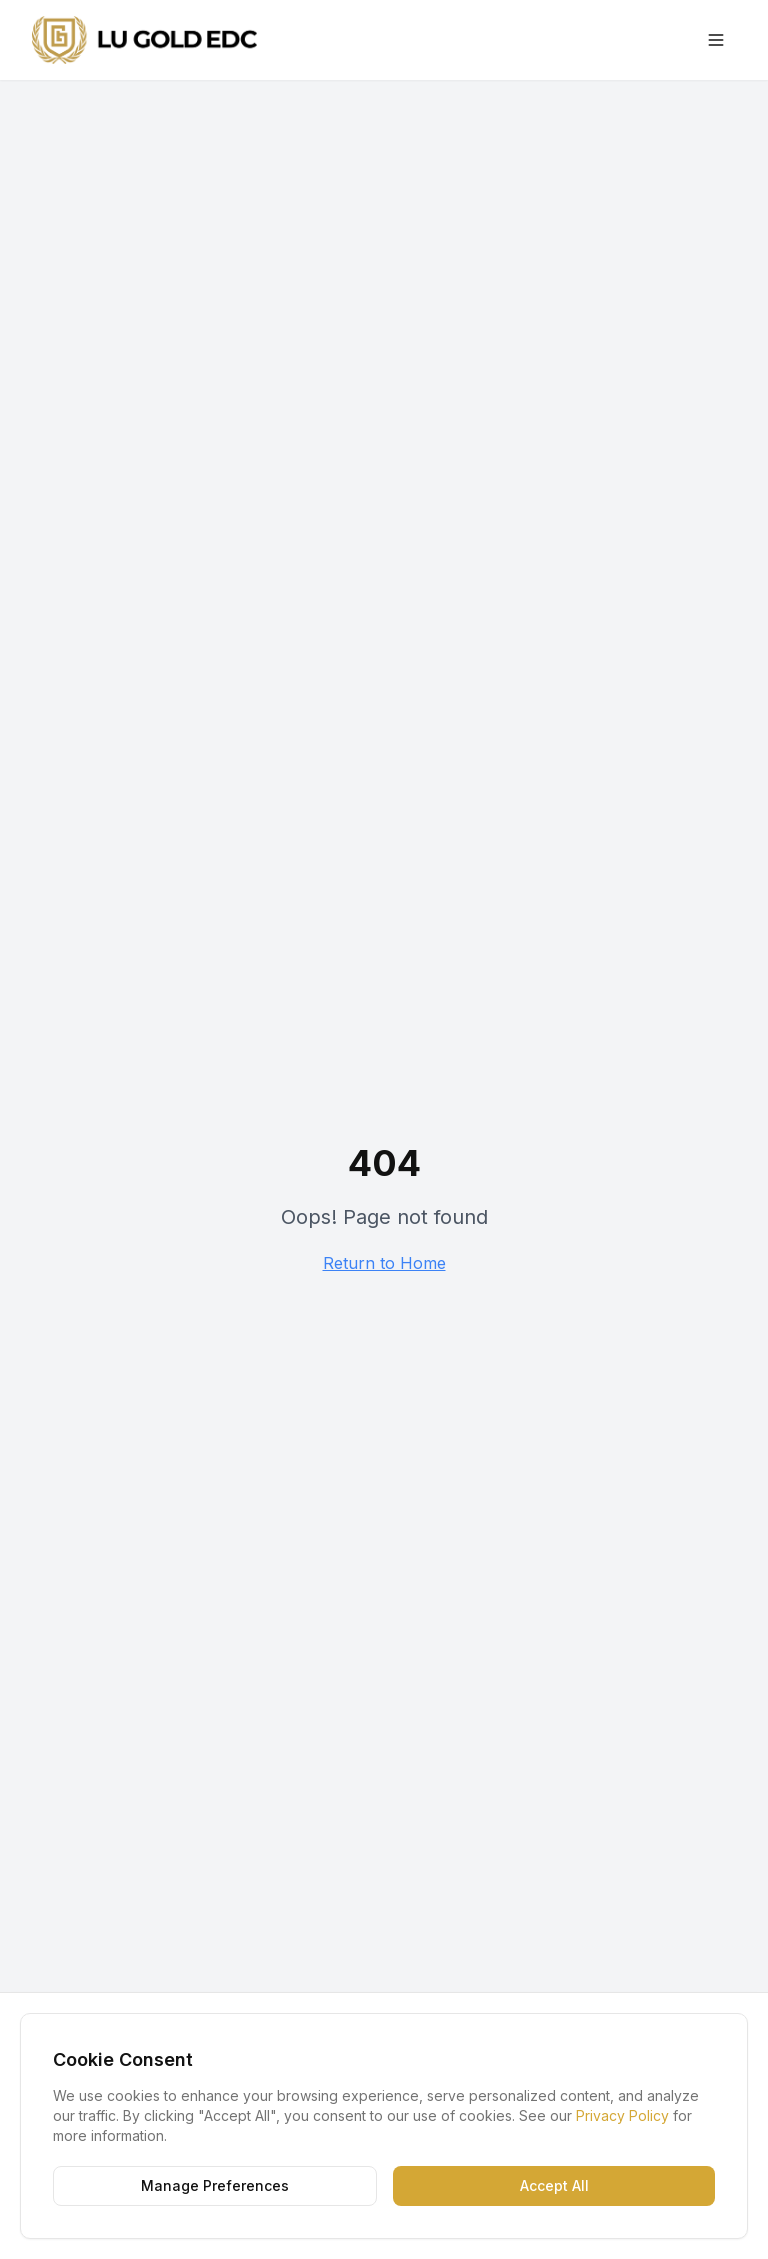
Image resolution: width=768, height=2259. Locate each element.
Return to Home (384, 1263)
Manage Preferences (215, 2185)
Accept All (554, 2185)
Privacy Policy (622, 2115)
